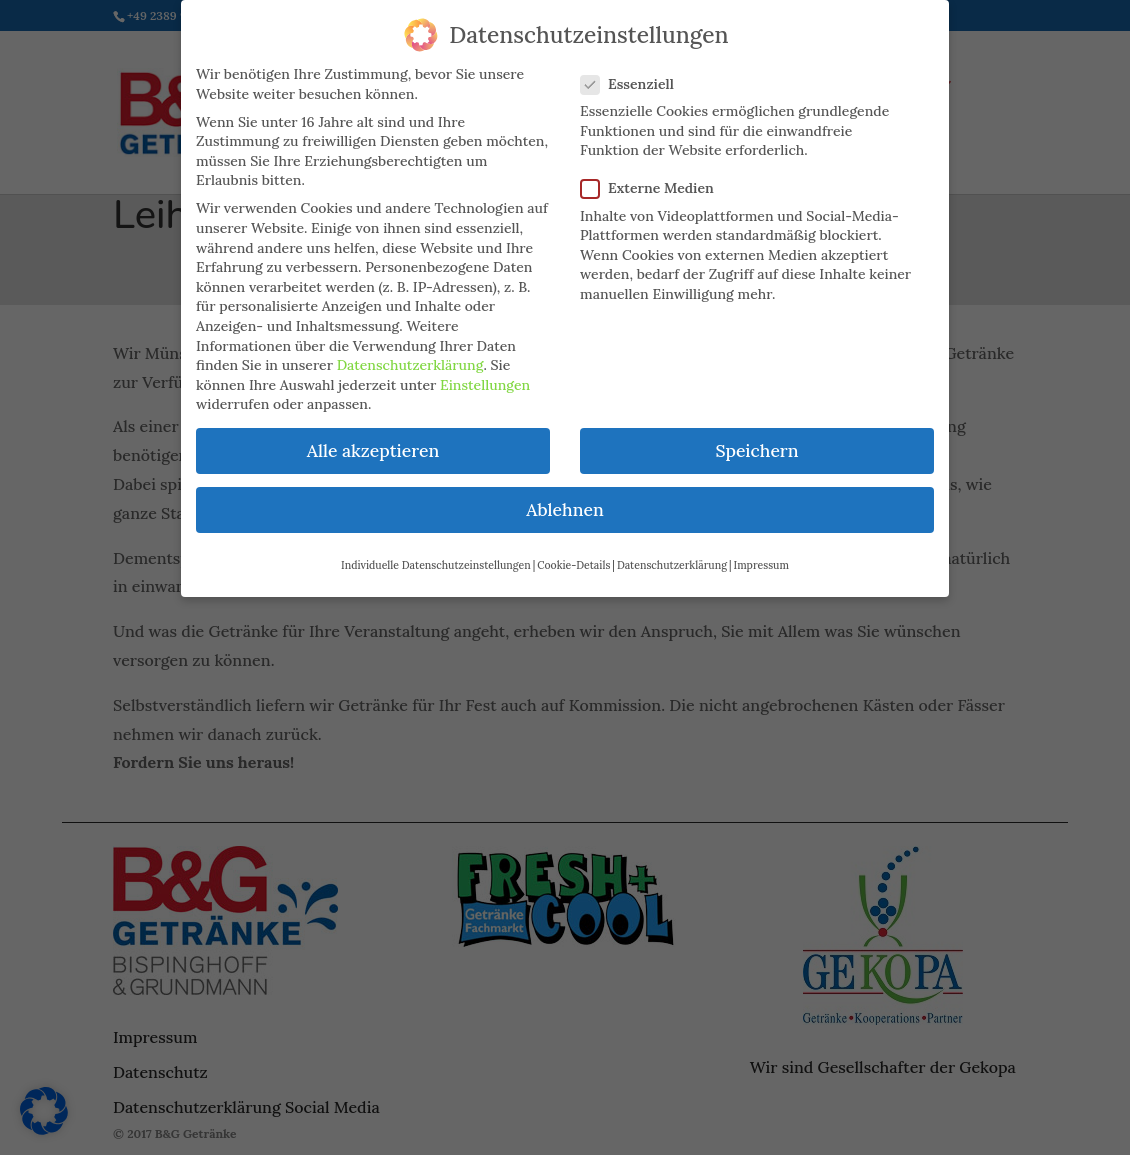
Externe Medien (655, 178)
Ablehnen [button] (564, 500)
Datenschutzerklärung (410, 355)
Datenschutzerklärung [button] (672, 555)
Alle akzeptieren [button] (373, 440)
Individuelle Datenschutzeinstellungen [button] (436, 555)
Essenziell (635, 74)
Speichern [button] (756, 440)
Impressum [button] (761, 555)
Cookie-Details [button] (573, 555)
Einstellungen (485, 375)
